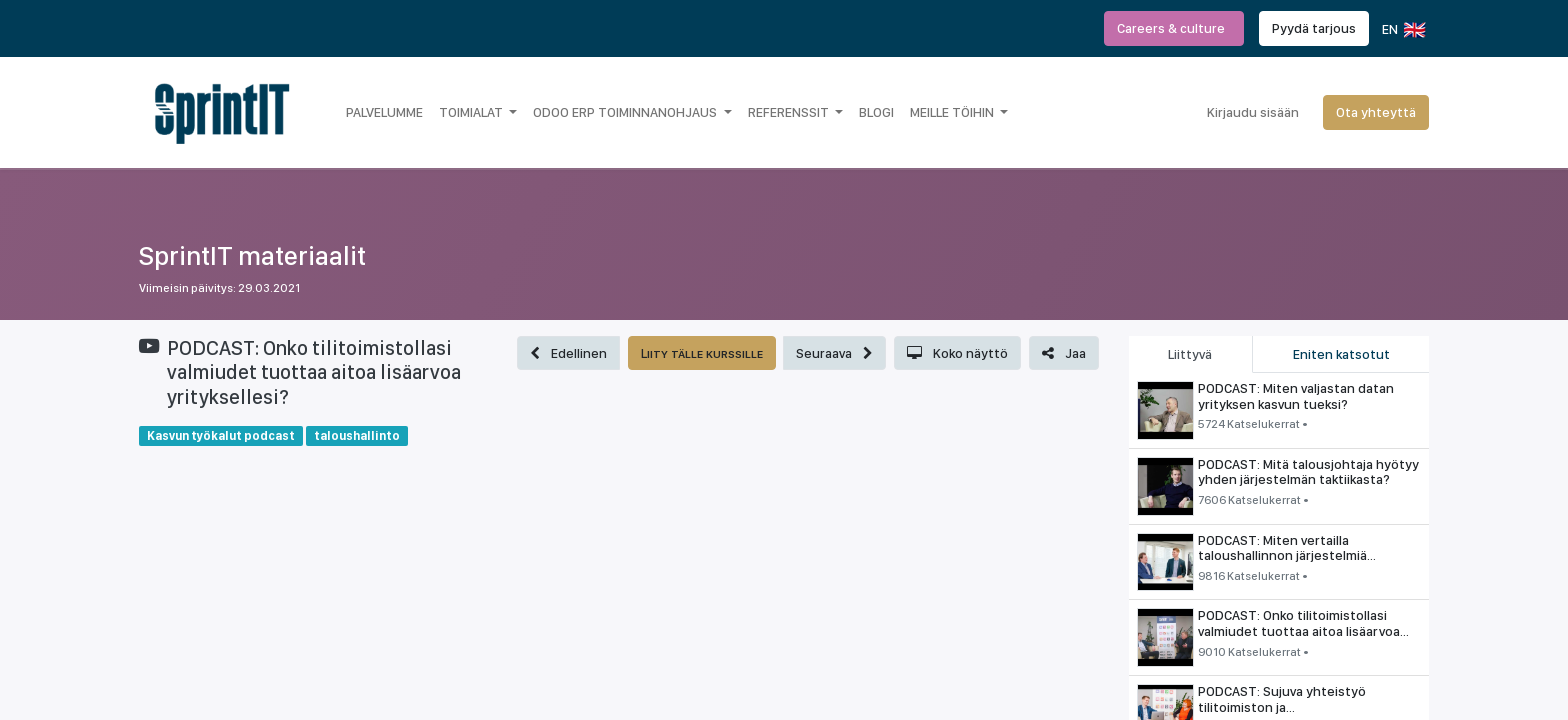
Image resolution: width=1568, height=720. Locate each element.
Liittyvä (1190, 354)
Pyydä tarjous (1314, 28)
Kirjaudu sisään (1253, 112)
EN (1402, 30)
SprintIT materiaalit (252, 255)
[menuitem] (384, 112)
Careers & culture (1174, 28)
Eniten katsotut (1341, 354)
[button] (568, 353)
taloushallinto (357, 435)
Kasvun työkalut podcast (221, 435)
